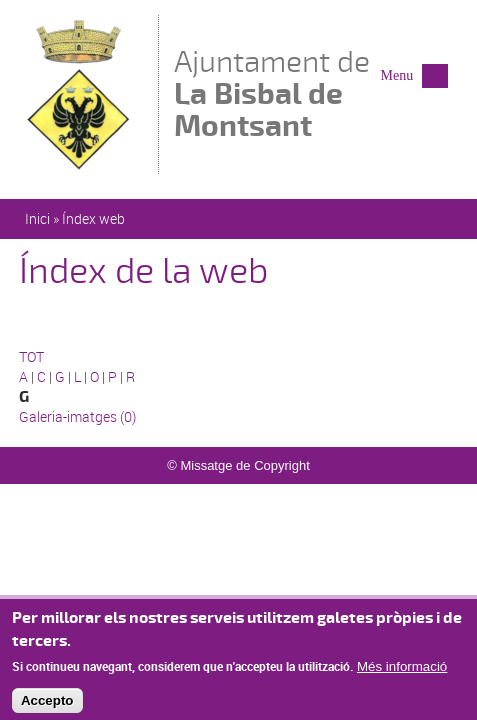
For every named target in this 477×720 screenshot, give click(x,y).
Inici (37, 218)
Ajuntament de (325, 93)
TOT (31, 356)
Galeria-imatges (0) (77, 416)
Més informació (402, 674)
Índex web (93, 218)
